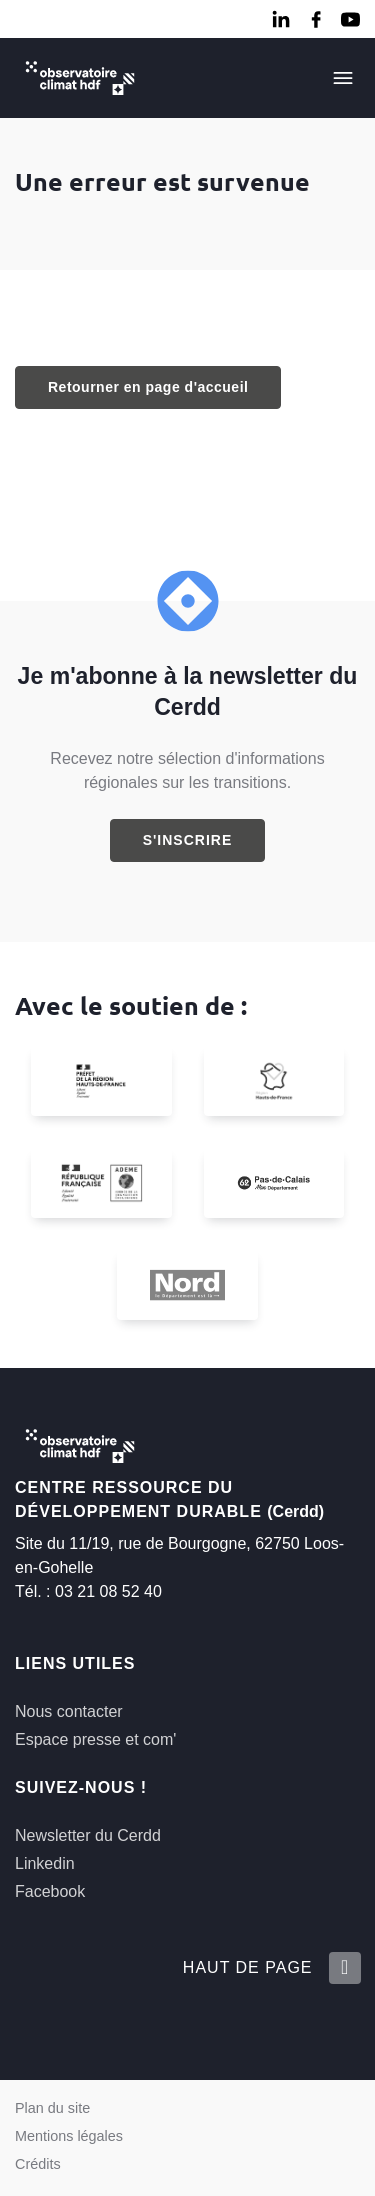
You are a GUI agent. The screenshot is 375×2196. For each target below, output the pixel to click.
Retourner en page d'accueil (148, 387)
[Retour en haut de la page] (344, 1968)
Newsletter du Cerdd (88, 1835)
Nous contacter (69, 1711)
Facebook (50, 1891)
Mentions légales (69, 2136)
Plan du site (52, 2108)
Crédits (38, 2164)
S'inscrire (188, 840)
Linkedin (45, 1863)
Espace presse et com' (95, 1739)
